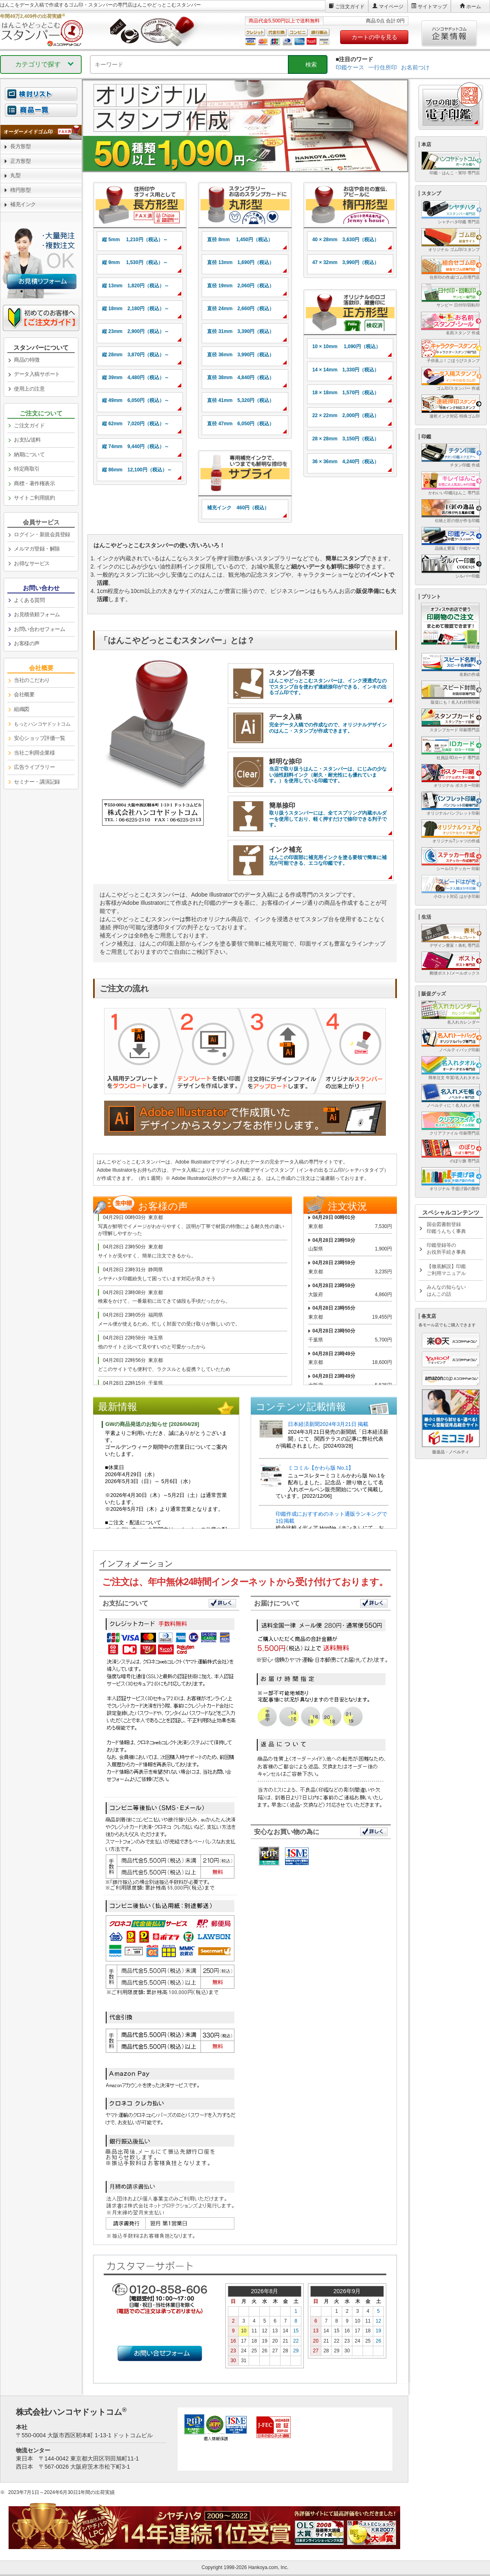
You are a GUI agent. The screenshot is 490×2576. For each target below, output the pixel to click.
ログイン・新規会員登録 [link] (42, 534)
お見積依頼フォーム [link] (37, 614)
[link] (140, 205)
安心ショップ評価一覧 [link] (39, 738)
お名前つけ (415, 67)
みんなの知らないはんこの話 (446, 1290)
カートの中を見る (374, 37)
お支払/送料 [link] (27, 440)
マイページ (391, 6)
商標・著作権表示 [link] (34, 483)
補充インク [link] (23, 204)
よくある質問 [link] (29, 600)
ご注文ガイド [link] (29, 425)
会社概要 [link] (24, 694)
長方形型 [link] (20, 146)
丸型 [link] (15, 175)
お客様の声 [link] (27, 643)
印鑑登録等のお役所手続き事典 (446, 1248)
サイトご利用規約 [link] (34, 498)
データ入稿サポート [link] (37, 374)
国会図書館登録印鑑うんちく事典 (446, 1227)
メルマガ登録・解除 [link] (37, 549)
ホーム (473, 6)
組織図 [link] (21, 709)
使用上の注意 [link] (29, 389)
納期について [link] (29, 454)
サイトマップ (432, 6)
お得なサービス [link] (32, 563)
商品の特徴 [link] (27, 360)
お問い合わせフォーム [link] (39, 629)
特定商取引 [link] (27, 469)
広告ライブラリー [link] (34, 767)
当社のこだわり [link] (32, 680)
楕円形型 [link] (20, 190)
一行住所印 (382, 67)
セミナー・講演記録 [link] (37, 782)
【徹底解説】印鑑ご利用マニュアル (446, 1270)
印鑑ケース (350, 67)
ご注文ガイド (350, 6)
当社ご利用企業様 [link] (34, 753)
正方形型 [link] (20, 161)
